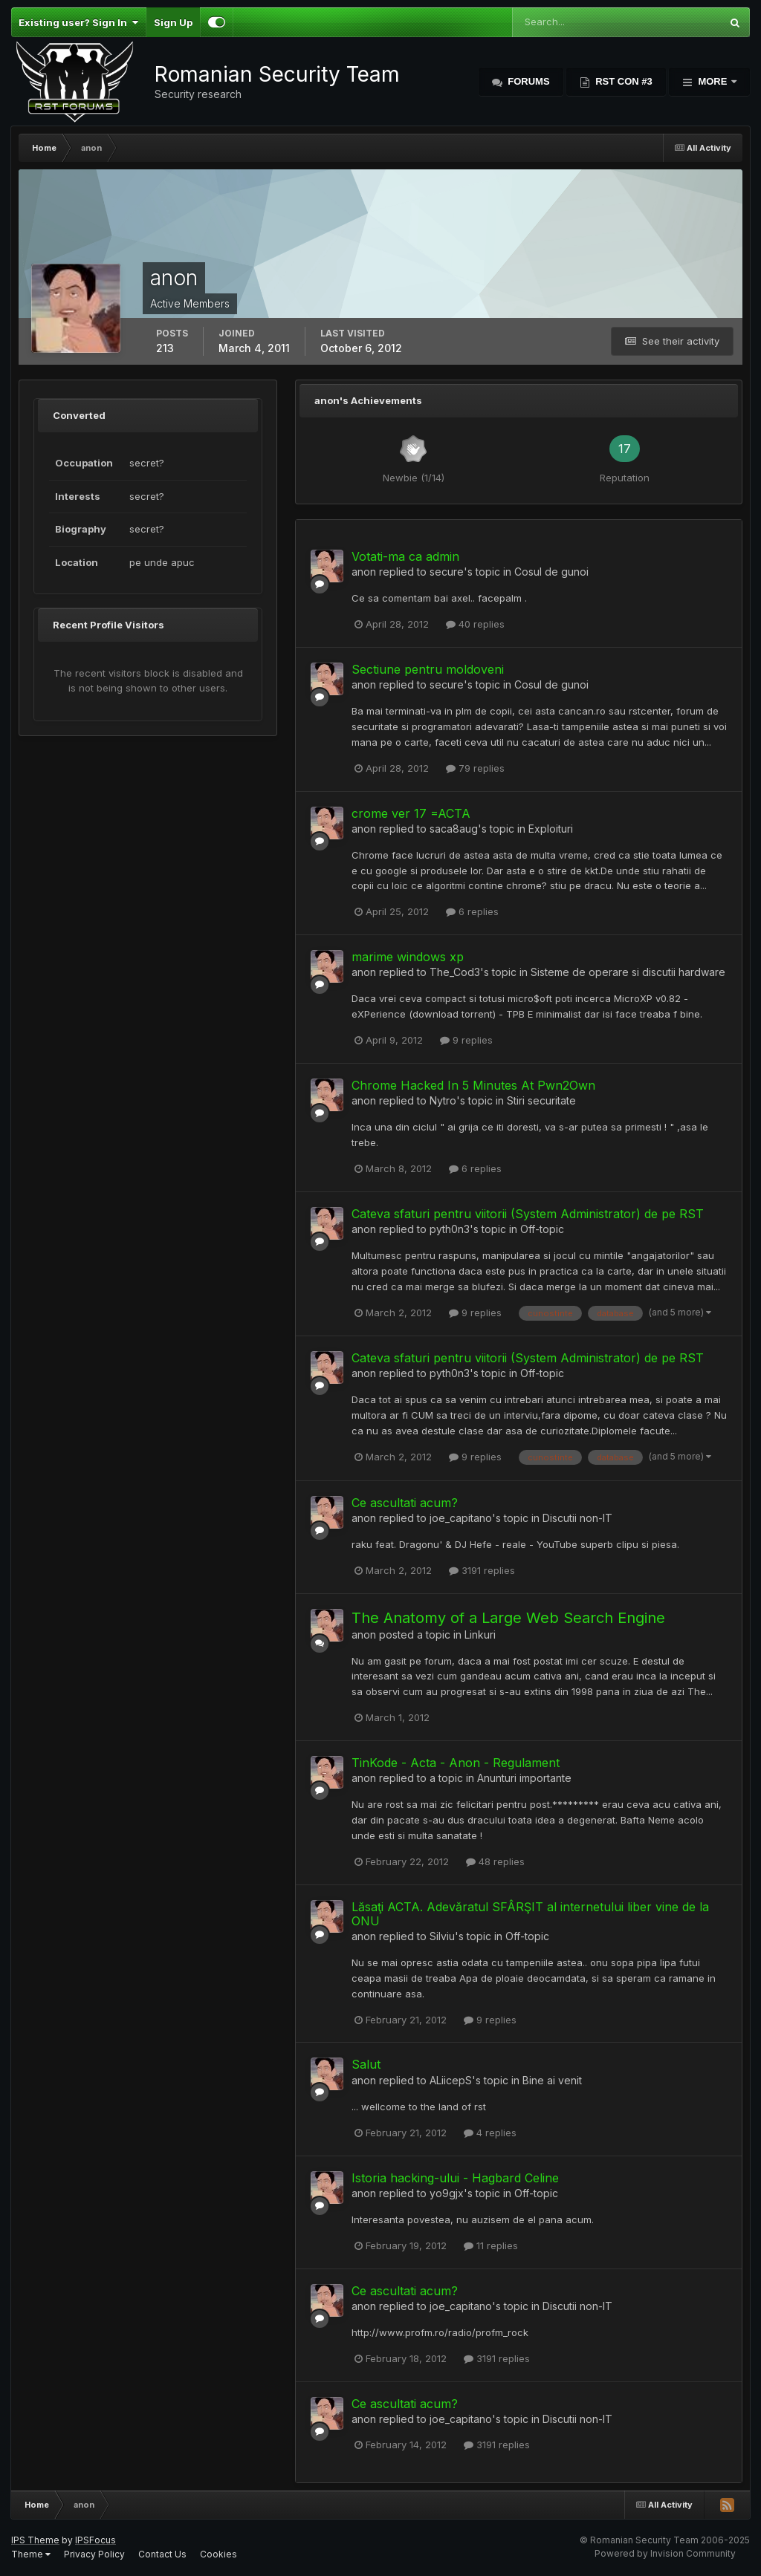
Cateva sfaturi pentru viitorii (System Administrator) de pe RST (528, 1213)
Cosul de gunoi (551, 571)
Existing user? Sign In (78, 22)
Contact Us (162, 2554)
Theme (31, 2554)
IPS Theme (35, 2540)
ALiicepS (451, 2080)
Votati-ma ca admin (405, 556)
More (713, 81)
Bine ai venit (552, 2080)
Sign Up (173, 22)
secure (447, 571)
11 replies (491, 2245)
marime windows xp (408, 956)
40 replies (475, 624)
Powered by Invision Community (665, 2553)
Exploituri (550, 828)
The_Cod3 (455, 972)
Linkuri (480, 1634)
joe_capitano (461, 1518)
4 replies (490, 2132)
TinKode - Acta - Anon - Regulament (456, 1762)
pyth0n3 (450, 1229)
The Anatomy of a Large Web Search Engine (508, 1618)
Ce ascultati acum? (405, 1502)
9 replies (466, 1040)
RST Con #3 (622, 81)
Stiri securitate (541, 1100)
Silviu (442, 1936)
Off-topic (542, 1229)
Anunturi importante (524, 1778)
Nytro (443, 1100)
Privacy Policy (94, 2554)
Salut (366, 2064)
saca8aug (454, 828)
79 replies (475, 768)
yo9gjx (447, 2193)
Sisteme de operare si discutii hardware (628, 972)
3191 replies (482, 1570)
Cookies (218, 2554)
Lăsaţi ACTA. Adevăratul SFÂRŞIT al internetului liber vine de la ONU (530, 1913)
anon (364, 571)
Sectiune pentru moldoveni (428, 669)
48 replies (495, 1861)
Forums (527, 81)
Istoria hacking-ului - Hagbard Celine (455, 2177)
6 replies (472, 911)
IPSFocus (95, 2540)
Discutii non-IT (577, 1518)
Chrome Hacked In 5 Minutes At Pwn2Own (473, 1085)
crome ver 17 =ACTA (411, 813)
